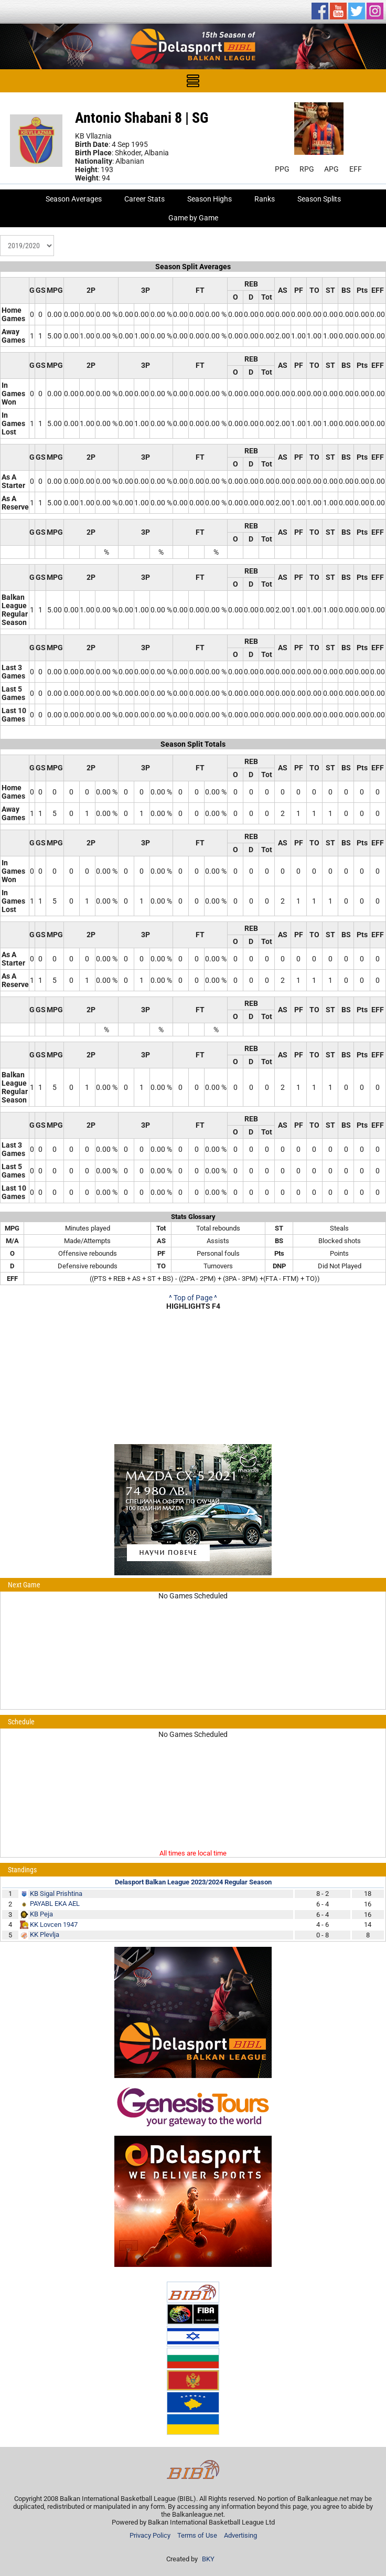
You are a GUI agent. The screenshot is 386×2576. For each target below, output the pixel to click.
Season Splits (319, 199)
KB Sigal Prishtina (56, 1893)
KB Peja (41, 1914)
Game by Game (193, 218)
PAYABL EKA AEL (55, 1903)
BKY (208, 2559)
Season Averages (74, 199)
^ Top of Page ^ (193, 1298)
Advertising (240, 2535)
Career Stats (144, 199)
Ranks (264, 199)
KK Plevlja (44, 1934)
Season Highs (209, 199)
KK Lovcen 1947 (54, 1924)
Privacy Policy (150, 2535)
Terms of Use (197, 2535)
